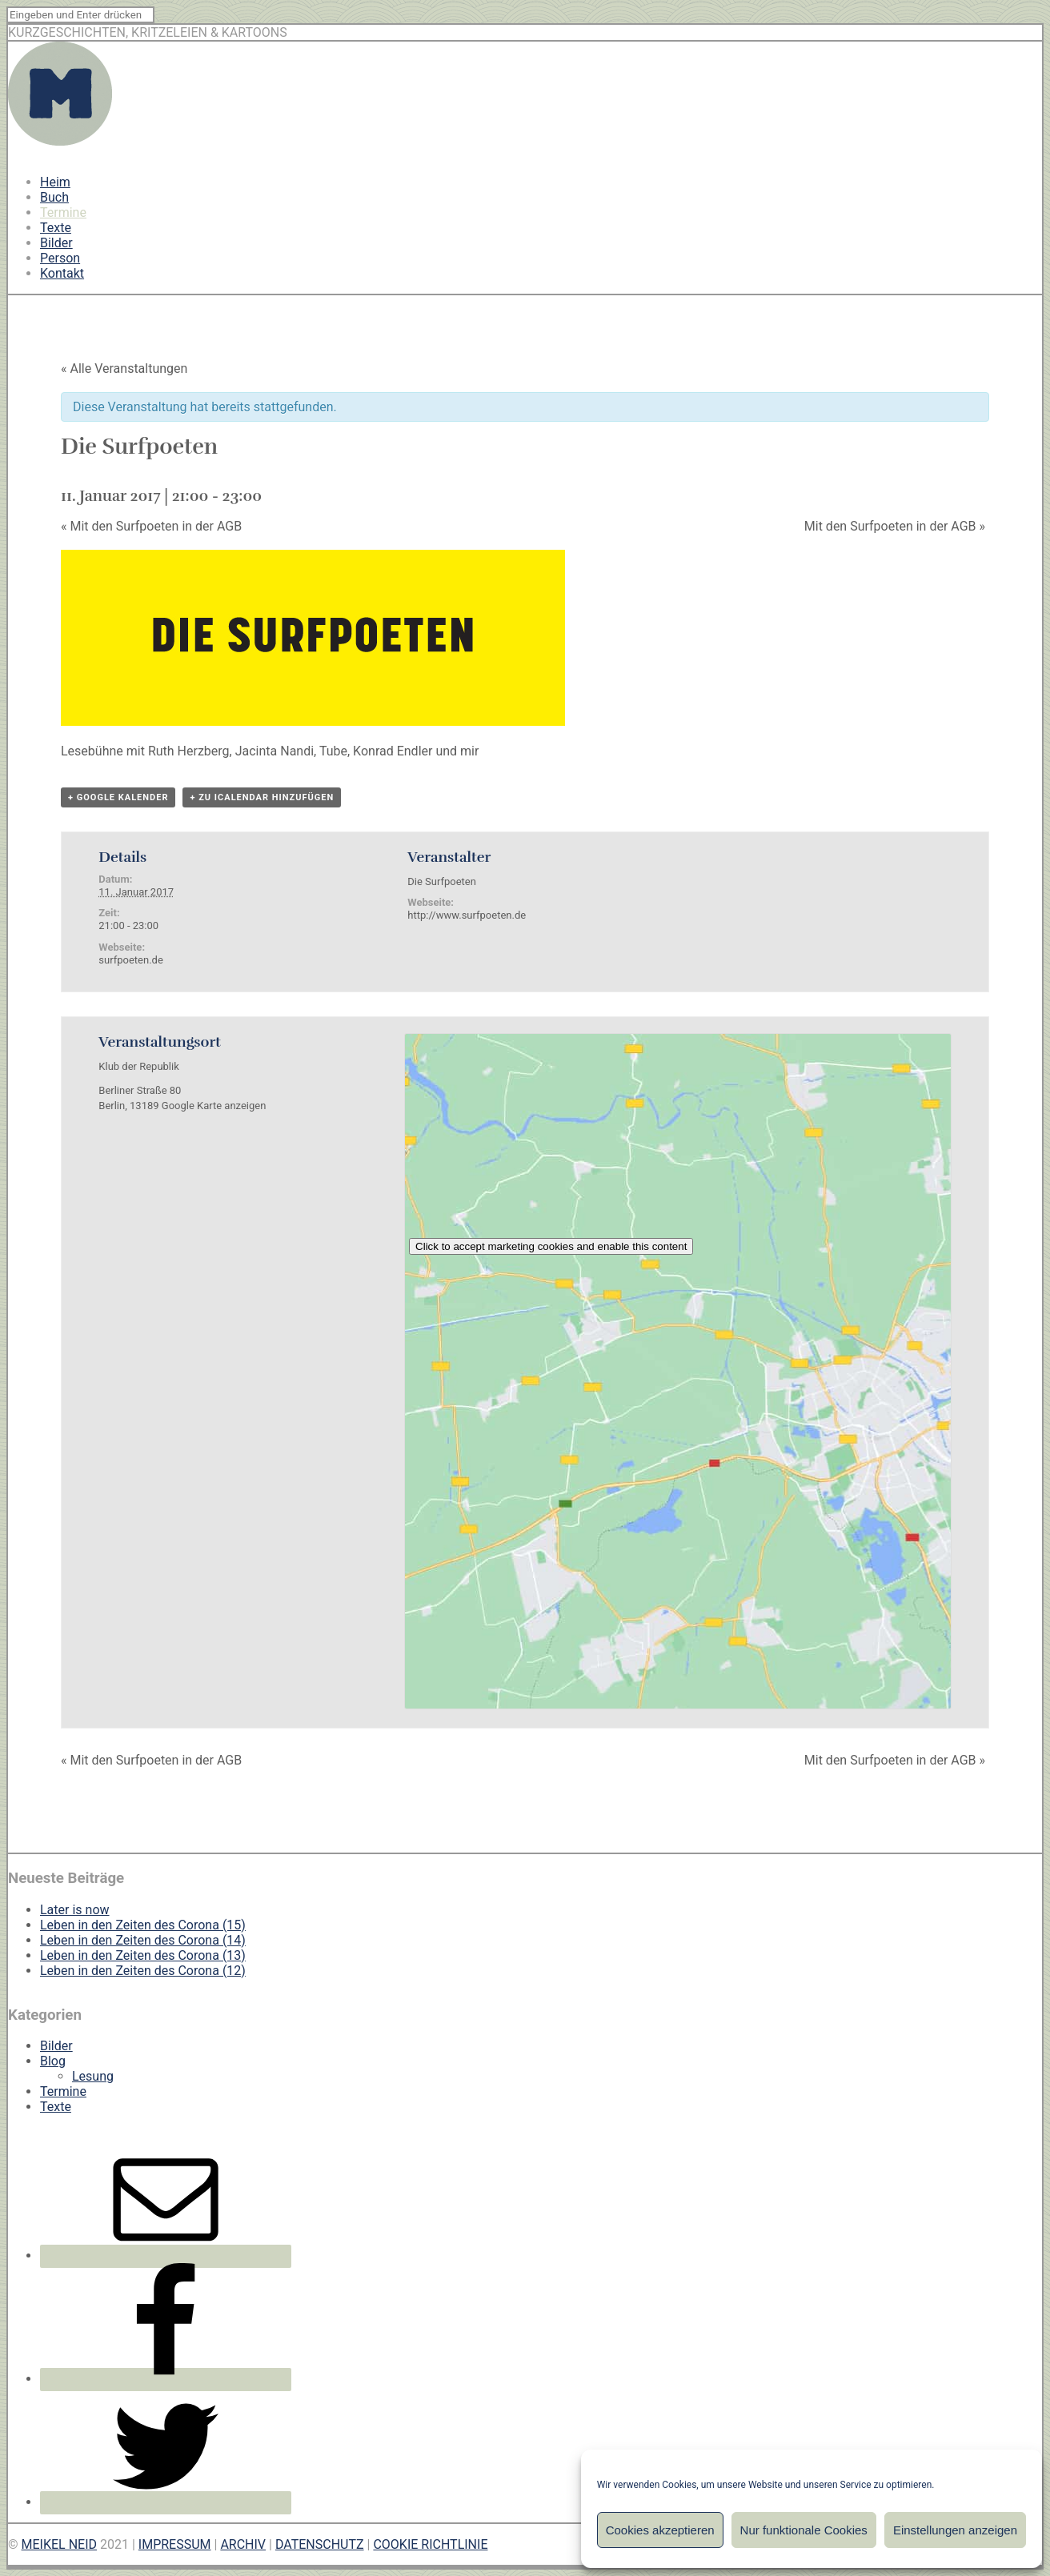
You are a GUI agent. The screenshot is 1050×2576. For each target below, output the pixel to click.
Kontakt (62, 273)
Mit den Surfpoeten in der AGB (151, 526)
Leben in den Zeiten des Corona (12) (143, 1970)
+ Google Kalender (118, 797)
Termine (63, 212)
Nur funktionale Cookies (804, 2530)
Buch (54, 197)
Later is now (75, 1909)
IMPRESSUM (174, 2544)
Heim (55, 182)
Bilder (56, 242)
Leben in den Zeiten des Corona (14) (143, 1940)
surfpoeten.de (130, 960)
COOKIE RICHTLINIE (430, 2544)
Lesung (93, 2076)
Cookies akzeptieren (660, 2530)
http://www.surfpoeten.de (466, 915)
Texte (55, 227)
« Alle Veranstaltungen (124, 368)
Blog (53, 2061)
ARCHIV (243, 2544)
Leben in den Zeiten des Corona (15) (143, 1925)
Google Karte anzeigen (214, 1106)
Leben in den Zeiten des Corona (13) (143, 1955)
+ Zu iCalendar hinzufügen (262, 797)
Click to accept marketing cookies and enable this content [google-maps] (551, 1246)
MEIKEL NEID (60, 2544)
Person (60, 258)
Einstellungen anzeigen (955, 2530)
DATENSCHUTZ (319, 2544)
